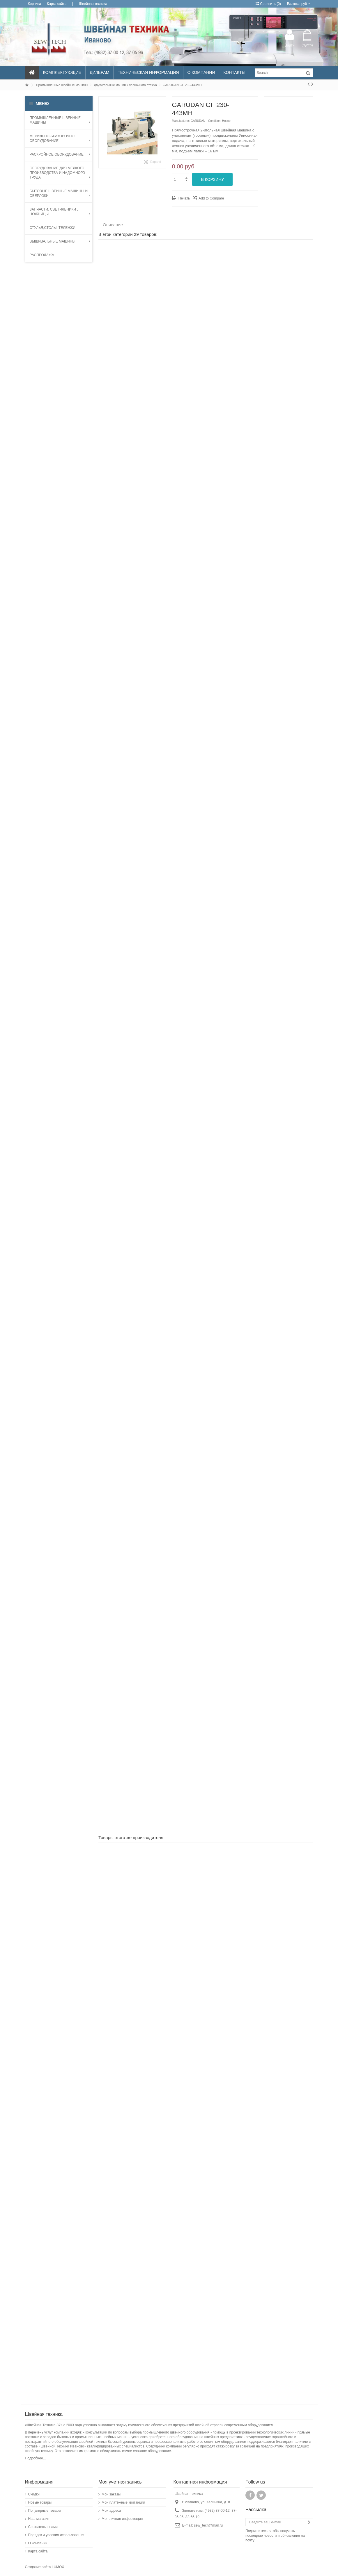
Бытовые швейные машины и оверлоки (60, 193)
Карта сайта (56, 4)
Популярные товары (44, 2511)
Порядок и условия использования (56, 2535)
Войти (290, 45)
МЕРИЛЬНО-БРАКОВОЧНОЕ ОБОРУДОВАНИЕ (60, 138)
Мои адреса (111, 2511)
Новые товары (40, 2502)
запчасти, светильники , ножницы (60, 211)
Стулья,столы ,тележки (52, 228)
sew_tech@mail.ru (208, 2525)
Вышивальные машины (60, 241)
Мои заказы (111, 2494)
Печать (183, 198)
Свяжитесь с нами (43, 2527)
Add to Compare (211, 198)
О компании (37, 2543)
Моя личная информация (122, 2519)
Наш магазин (38, 2519)
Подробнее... (35, 2458)
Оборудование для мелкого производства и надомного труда (60, 172)
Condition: (214, 120)
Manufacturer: (181, 120)
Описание (113, 224)
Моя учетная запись (120, 2481)
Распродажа (42, 255)
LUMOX (58, 2567)
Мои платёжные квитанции (123, 2502)
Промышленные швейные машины (60, 120)
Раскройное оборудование (60, 154)
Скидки (34, 2494)
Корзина (34, 4)
